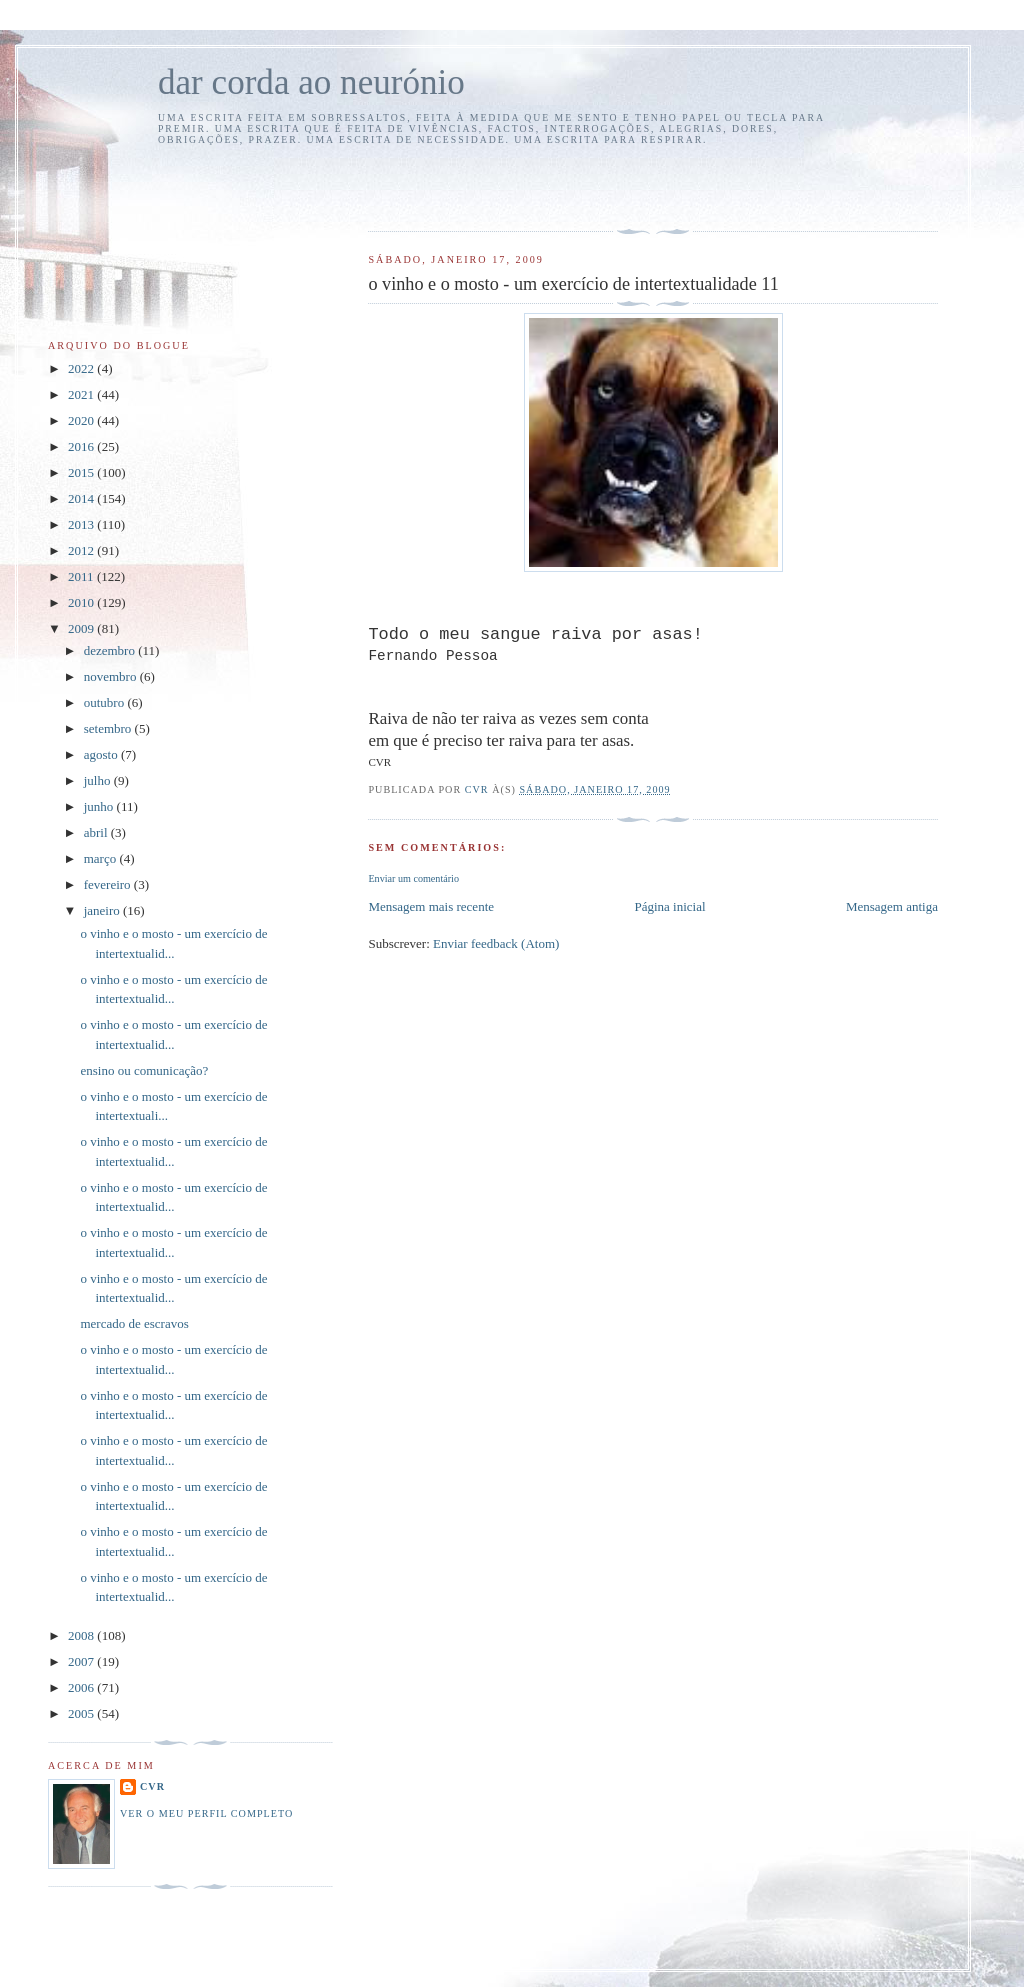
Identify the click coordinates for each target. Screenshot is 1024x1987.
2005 (82, 1713)
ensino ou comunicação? (144, 1070)
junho (100, 806)
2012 (82, 550)
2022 (82, 368)
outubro (106, 702)
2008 (82, 1635)
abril (97, 832)
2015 (82, 472)
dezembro (111, 650)
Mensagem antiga (892, 906)
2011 (82, 576)
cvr (152, 1786)
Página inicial (669, 906)
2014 (82, 498)
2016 (82, 446)
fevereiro (109, 884)
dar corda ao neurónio (311, 82)
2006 (82, 1687)
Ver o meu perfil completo (206, 1813)
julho (99, 780)
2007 (82, 1661)
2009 (82, 628)
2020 (82, 420)
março (102, 858)
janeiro (103, 910)
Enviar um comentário (413, 878)
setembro (109, 728)
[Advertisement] (485, 185)
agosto (102, 754)
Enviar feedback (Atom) (496, 943)
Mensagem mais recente (431, 906)
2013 (82, 524)
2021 (82, 394)
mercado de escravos (134, 1323)
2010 (82, 602)
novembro (112, 676)
